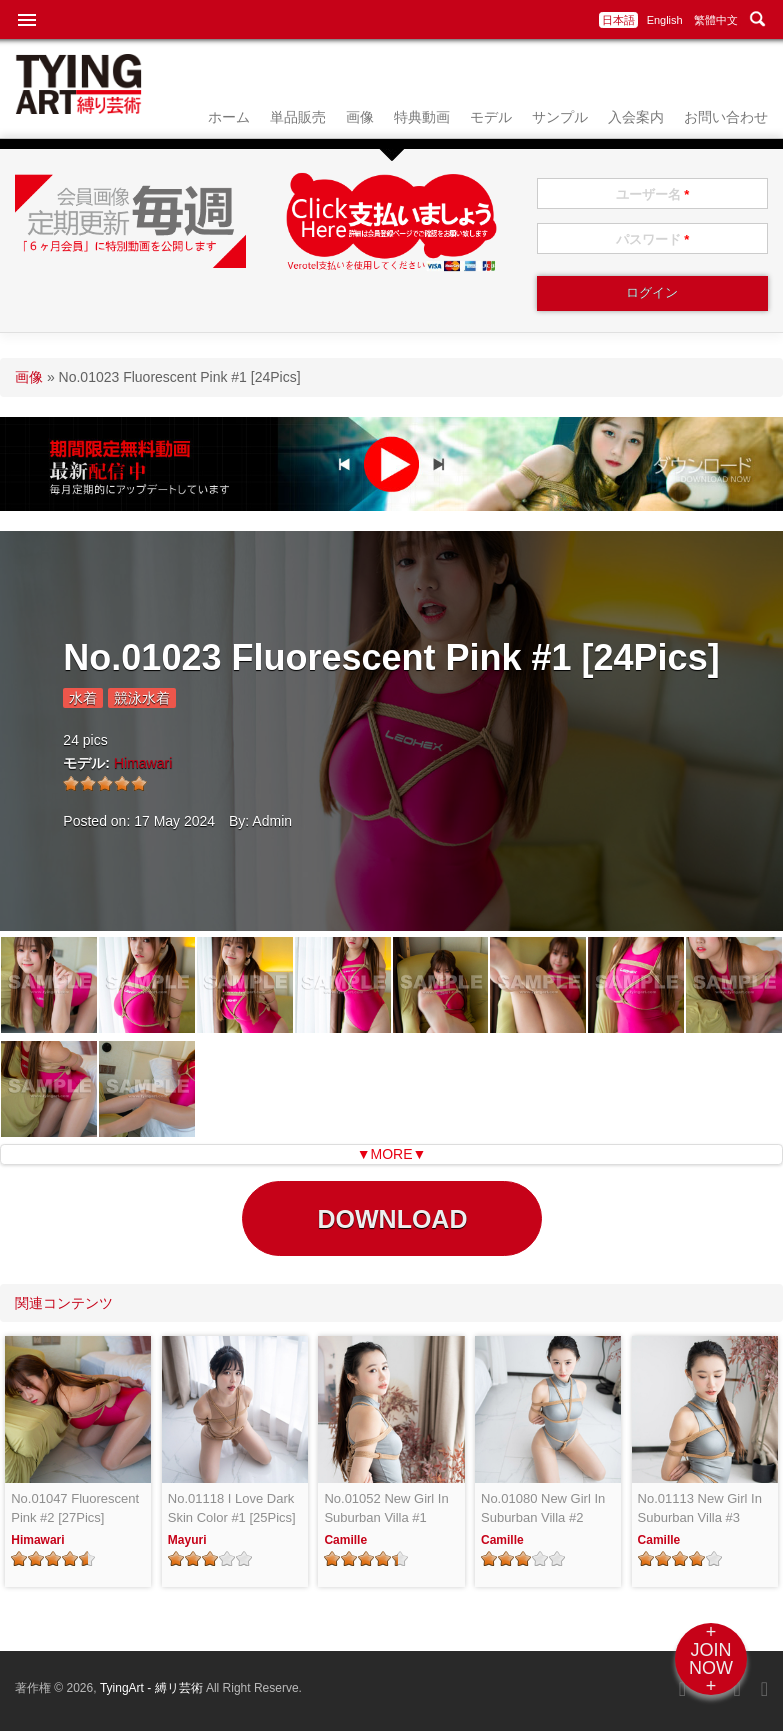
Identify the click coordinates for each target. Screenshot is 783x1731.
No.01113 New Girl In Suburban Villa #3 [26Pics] (700, 1509)
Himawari (143, 763)
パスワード (653, 239)
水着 (83, 698)
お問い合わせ (726, 117)
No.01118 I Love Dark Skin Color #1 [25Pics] (232, 1508)
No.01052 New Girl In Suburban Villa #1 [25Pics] (386, 1509)
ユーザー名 (653, 194)
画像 (360, 117)
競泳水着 (142, 698)
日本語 (618, 20)
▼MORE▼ (392, 1154)
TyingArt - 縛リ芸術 (153, 1688)
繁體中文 (716, 20)
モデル (491, 117)
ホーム (229, 117)
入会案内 (636, 117)
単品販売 (298, 117)
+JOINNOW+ (711, 1659)
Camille (345, 1540)
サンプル (560, 117)
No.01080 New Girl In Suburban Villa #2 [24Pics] (543, 1509)
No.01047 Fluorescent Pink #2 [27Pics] (75, 1508)
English (665, 20)
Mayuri (187, 1540)
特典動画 (422, 117)
